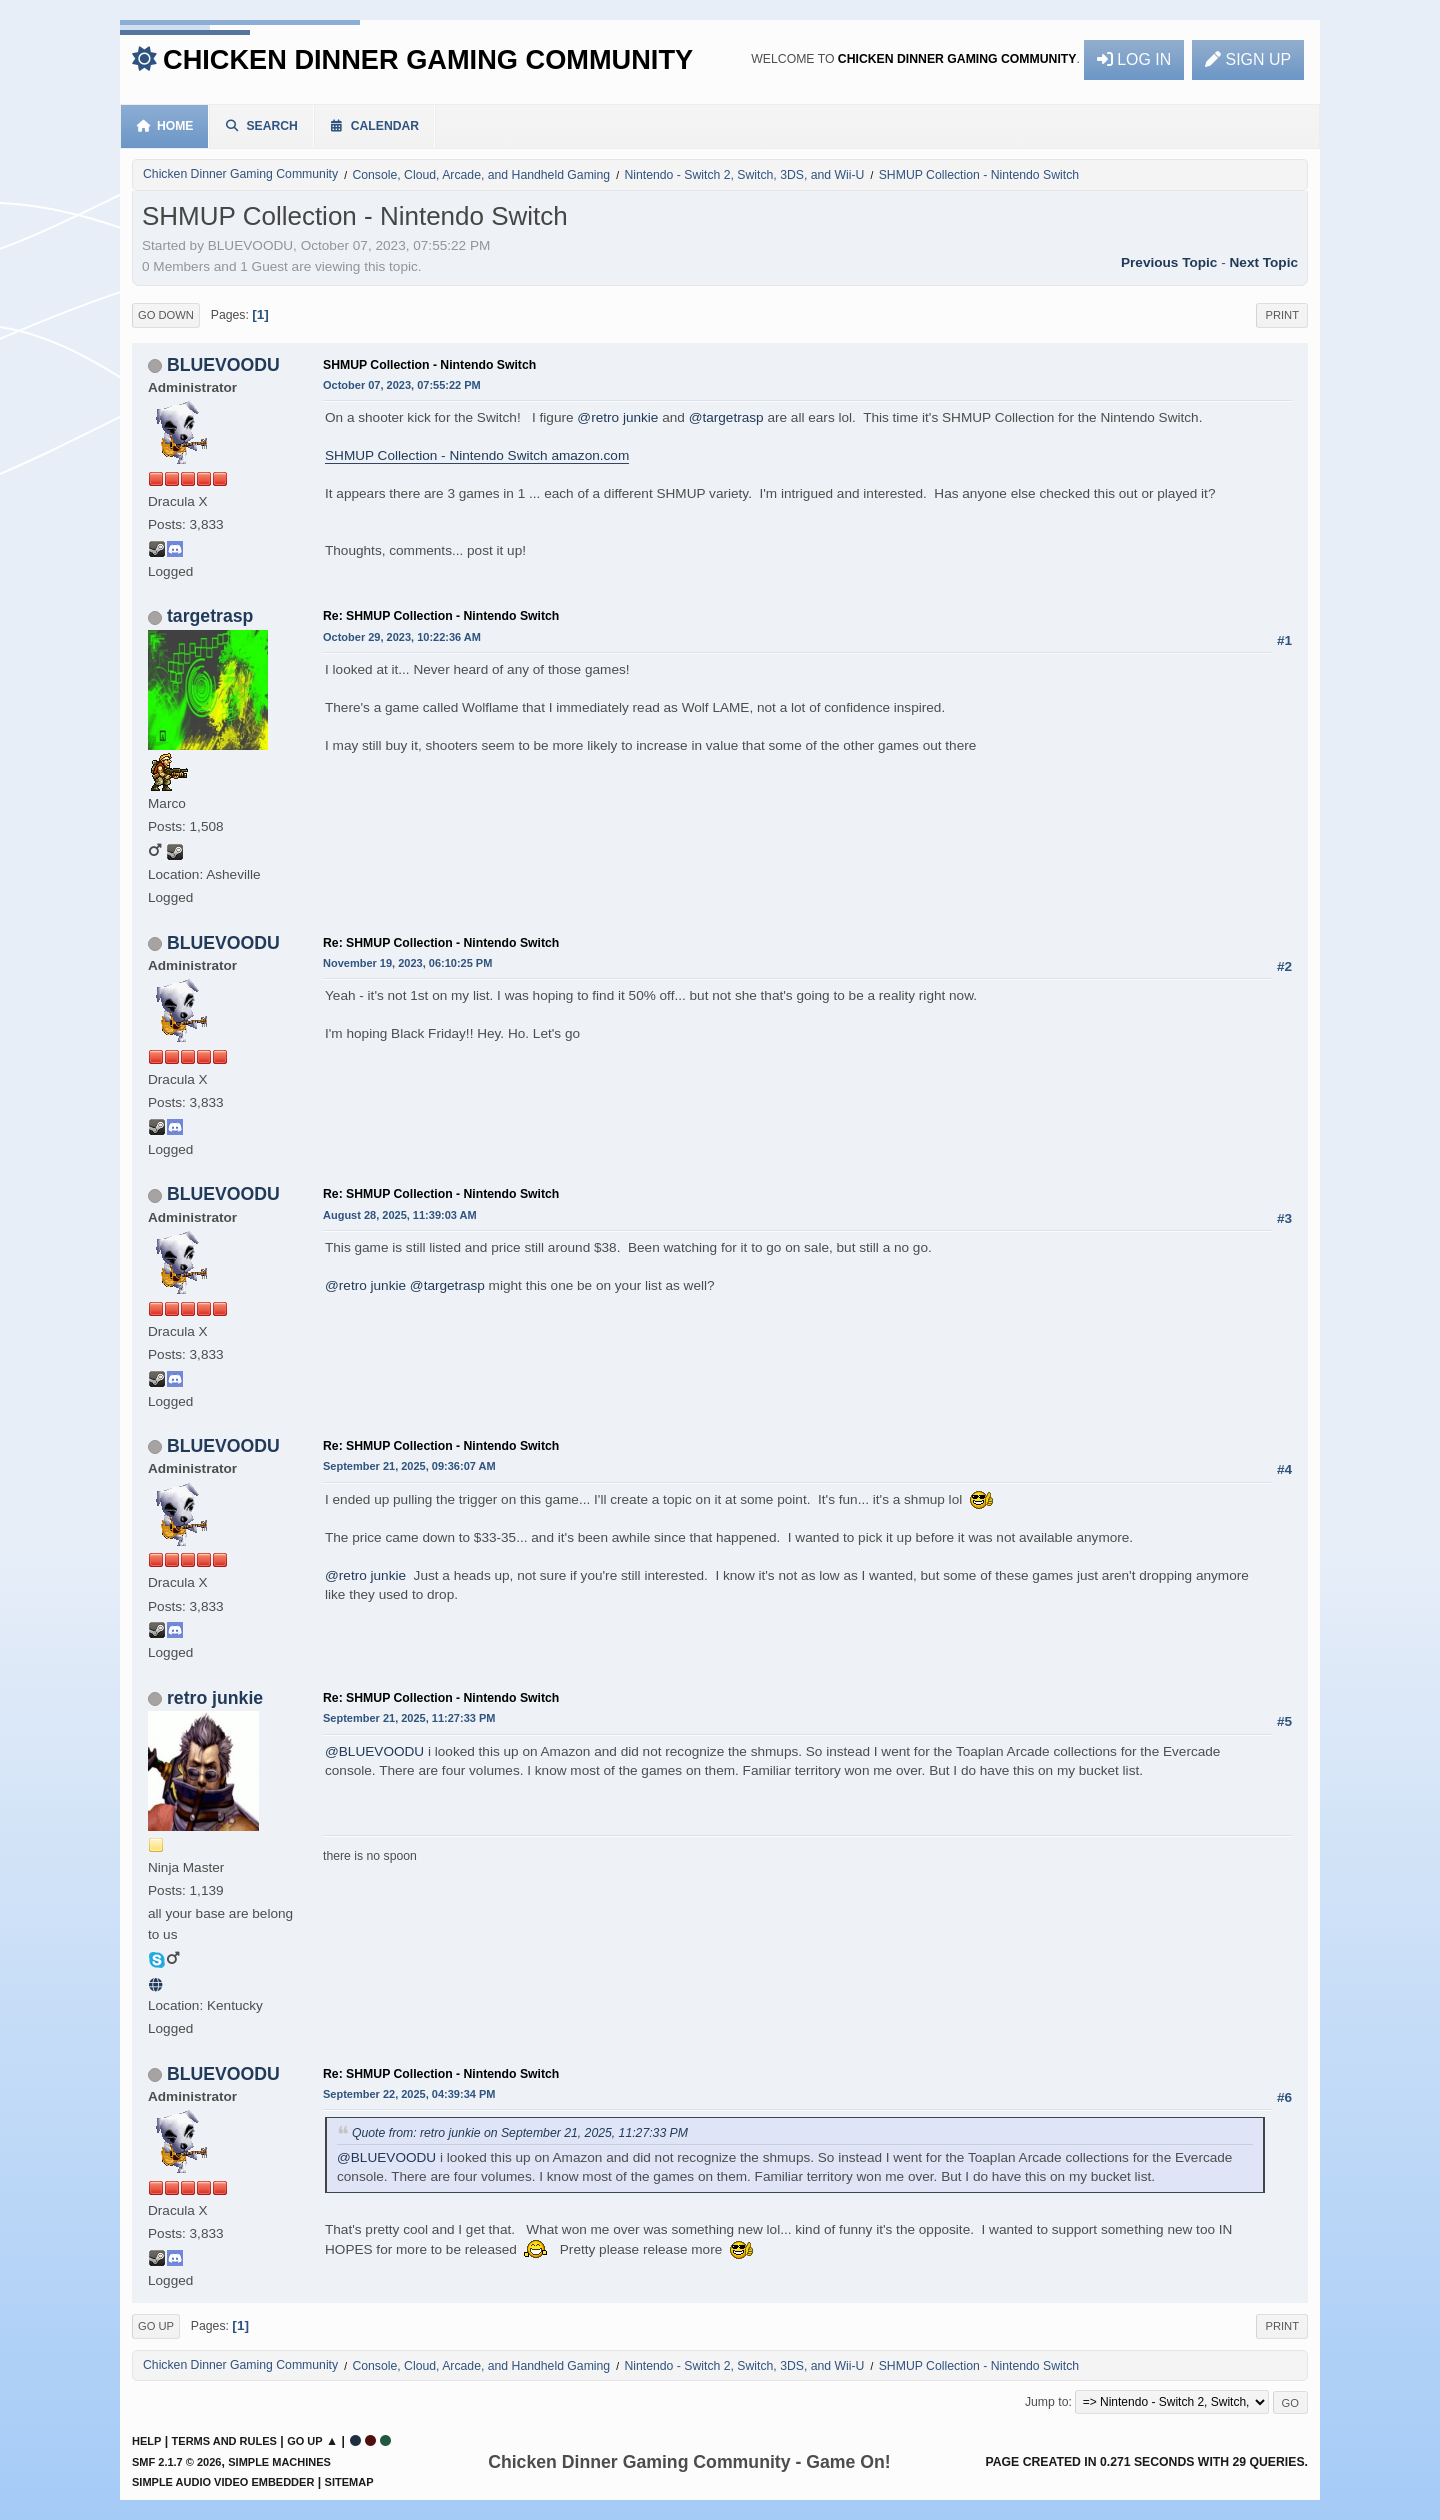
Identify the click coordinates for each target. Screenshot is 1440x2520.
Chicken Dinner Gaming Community (428, 59)
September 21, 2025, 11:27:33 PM (409, 1718)
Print (1282, 315)
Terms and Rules (224, 2441)
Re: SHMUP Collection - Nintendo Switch (441, 616)
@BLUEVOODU (374, 1751)
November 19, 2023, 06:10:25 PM (407, 963)
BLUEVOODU (223, 365)
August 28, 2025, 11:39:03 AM (400, 1215)
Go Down (166, 315)
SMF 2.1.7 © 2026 (176, 2462)
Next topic (1264, 262)
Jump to (1047, 2402)
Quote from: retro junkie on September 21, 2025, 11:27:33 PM (520, 2133)
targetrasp (210, 616)
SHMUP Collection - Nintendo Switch (429, 365)
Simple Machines (279, 2462)
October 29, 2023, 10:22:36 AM (402, 637)
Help (146, 2441)
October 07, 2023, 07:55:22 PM (402, 385)
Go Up (156, 2326)
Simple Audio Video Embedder (223, 2482)
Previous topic (1169, 262)
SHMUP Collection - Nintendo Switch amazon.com (477, 455)
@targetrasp (726, 417)
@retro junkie (617, 417)
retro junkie (215, 1698)
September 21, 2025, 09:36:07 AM (409, 1466)
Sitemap (349, 2482)
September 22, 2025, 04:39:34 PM (409, 2094)
